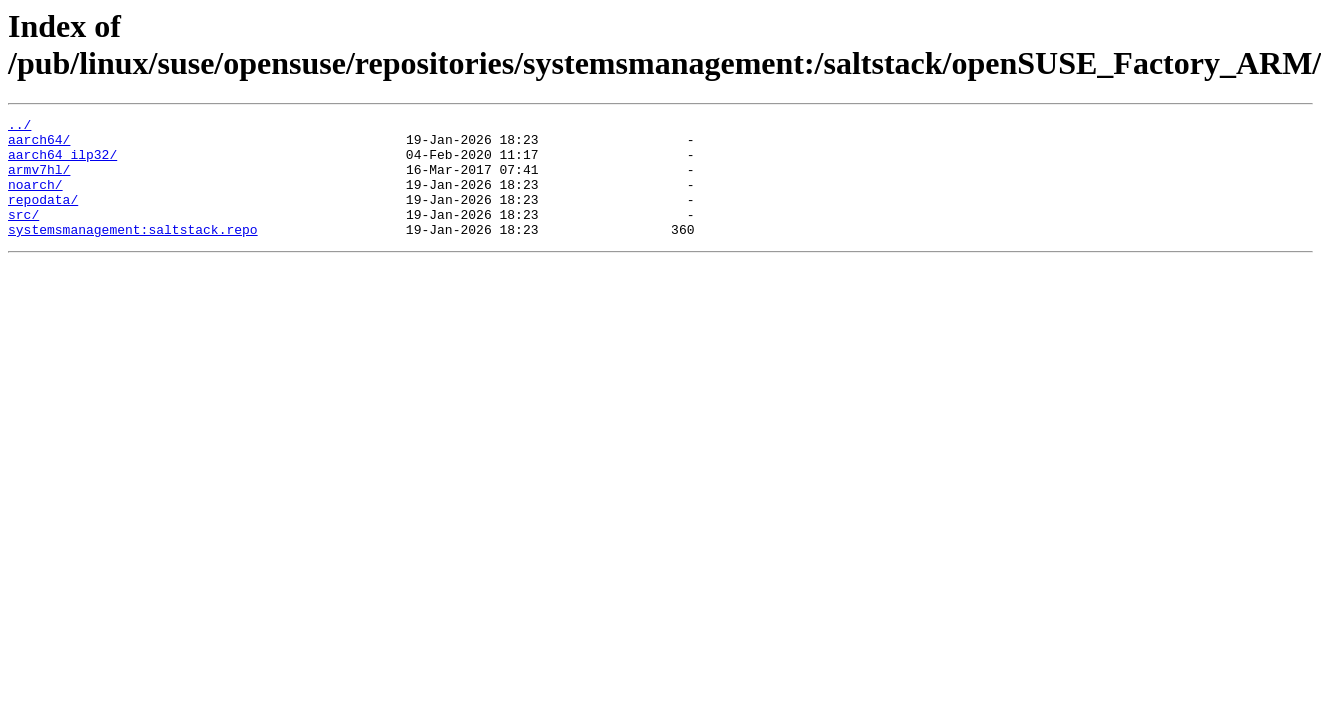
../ (19, 127)
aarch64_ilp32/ (62, 163)
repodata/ (43, 217)
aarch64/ (39, 145)
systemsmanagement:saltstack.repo (133, 253)
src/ (23, 235)
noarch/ (35, 199)
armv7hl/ (39, 181)
